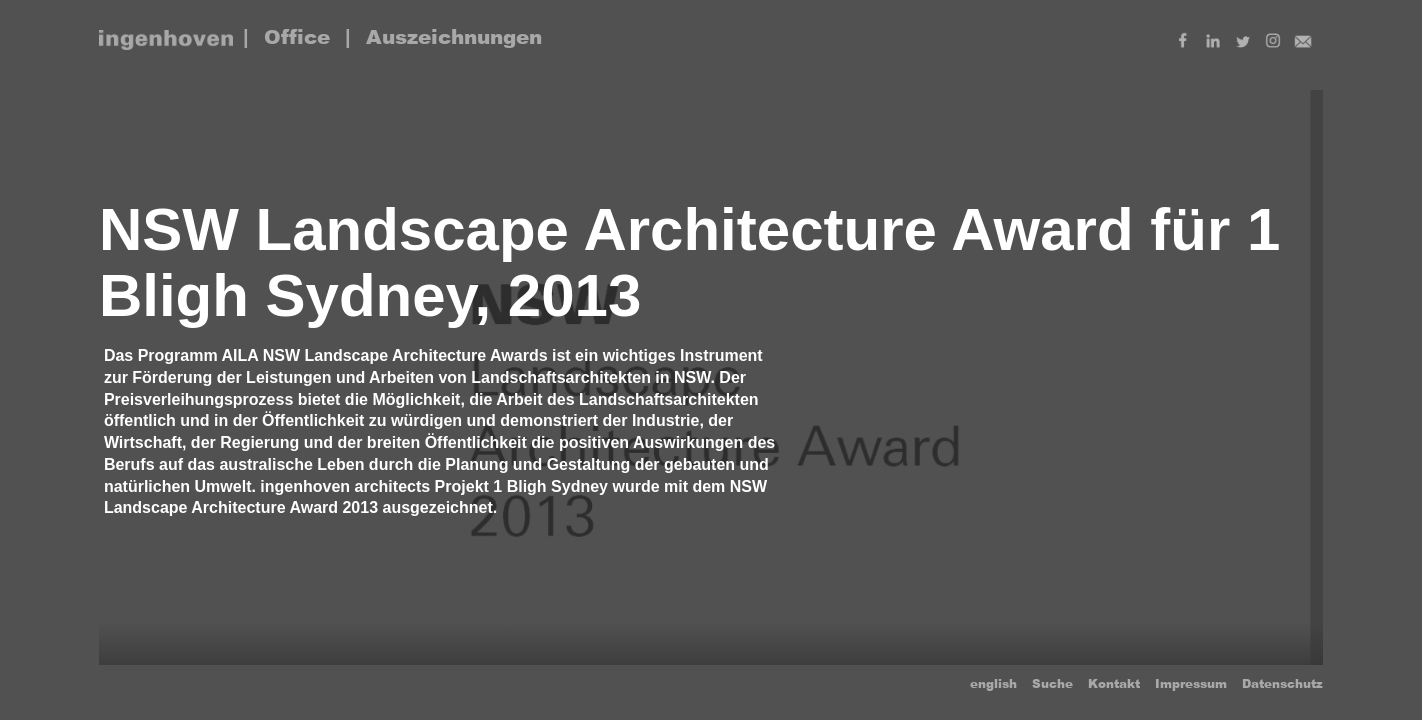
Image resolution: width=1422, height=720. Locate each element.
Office (297, 37)
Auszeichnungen (454, 37)
